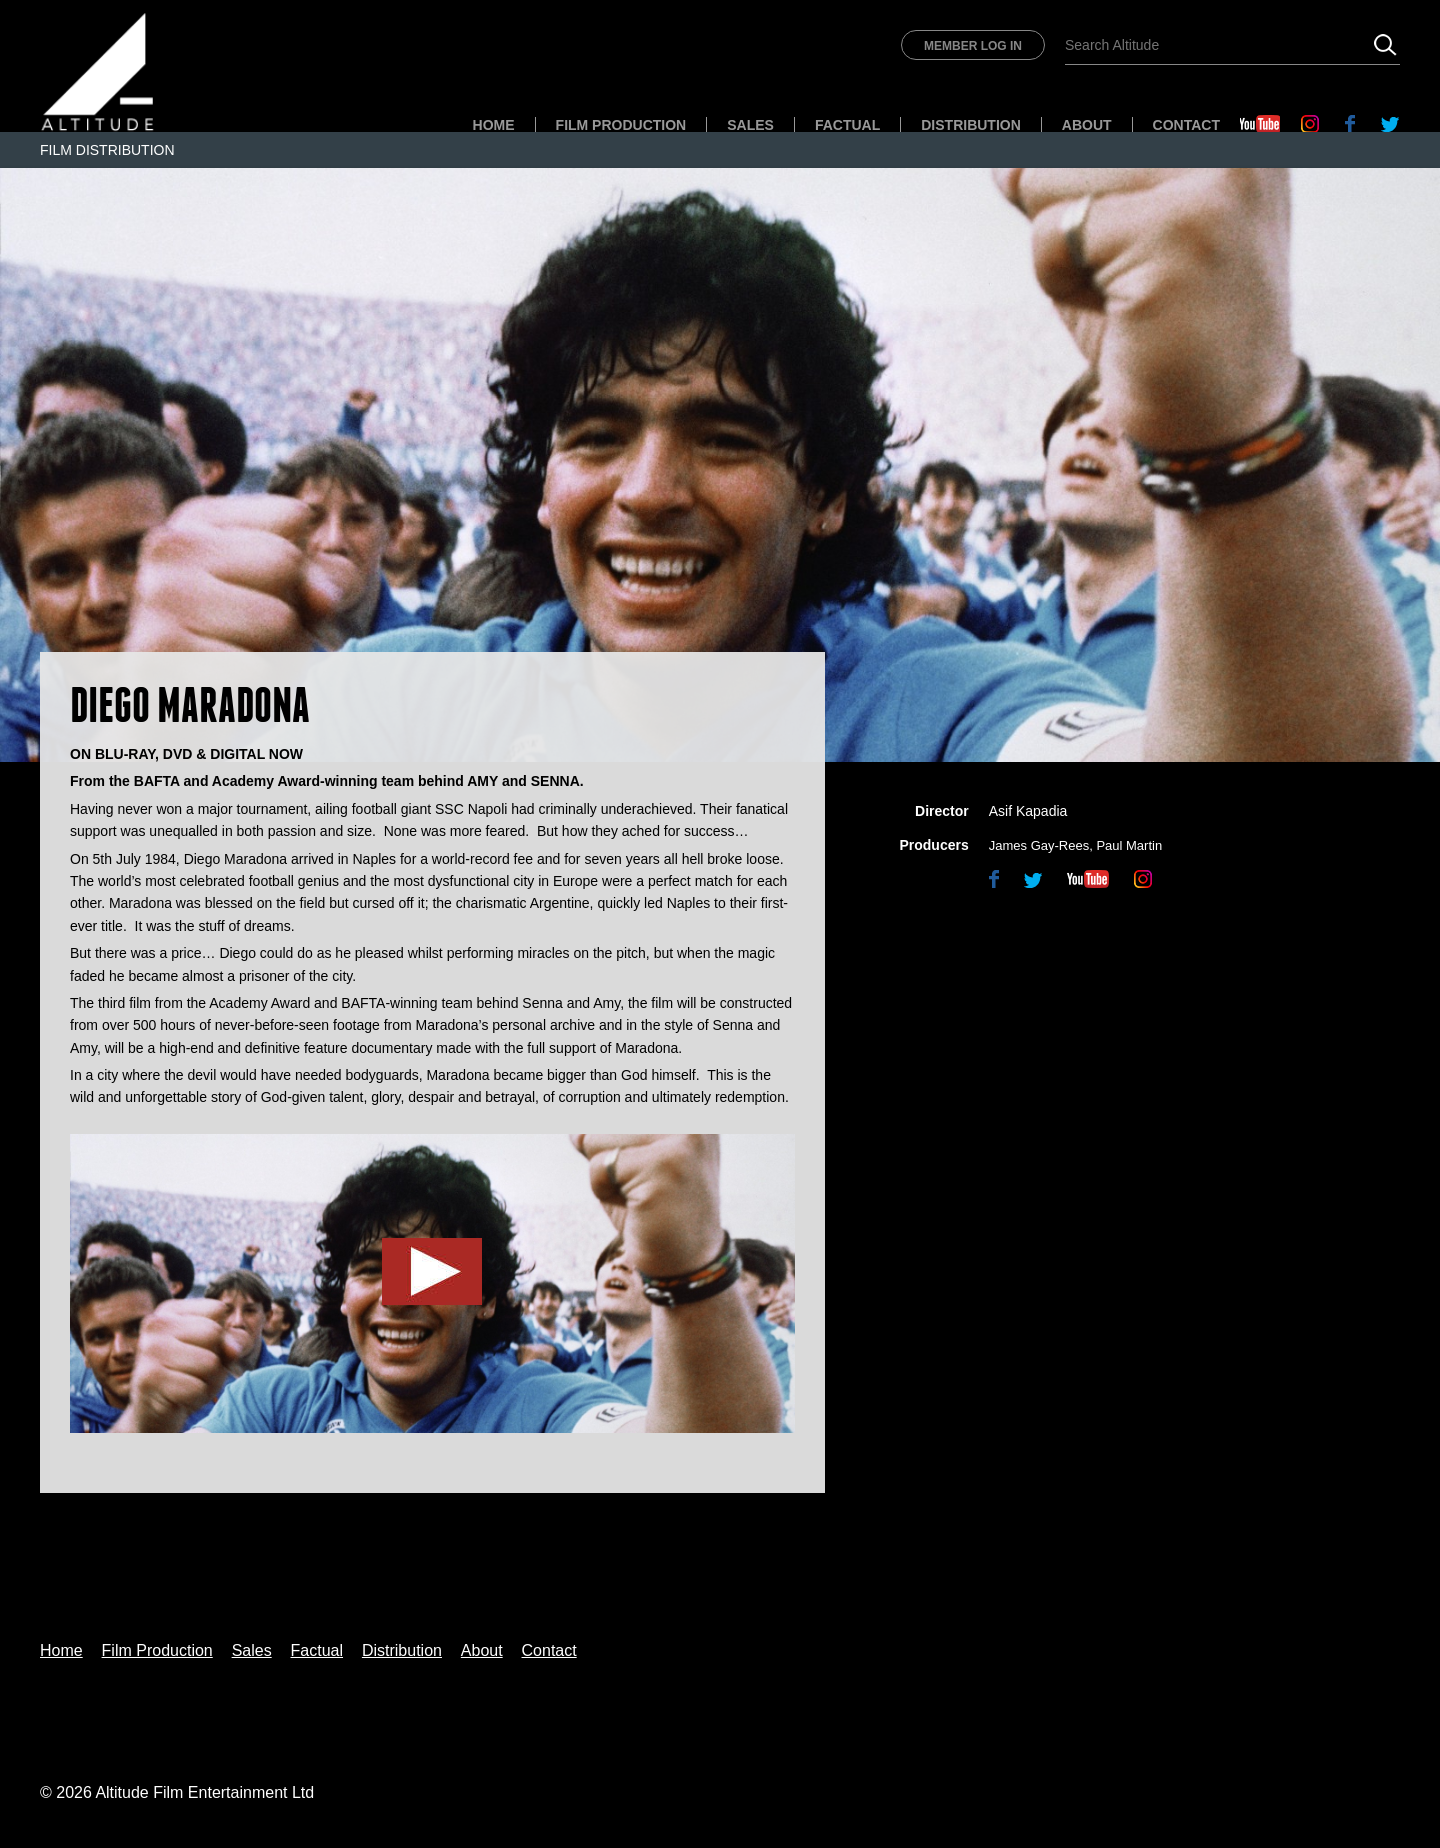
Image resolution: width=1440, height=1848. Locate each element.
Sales (750, 125)
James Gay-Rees (1039, 845)
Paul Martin (1129, 845)
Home (494, 125)
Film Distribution (107, 150)
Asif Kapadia (1028, 811)
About (1087, 125)
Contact (1186, 125)
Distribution (971, 125)
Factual (847, 125)
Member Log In (973, 46)
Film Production (621, 125)
